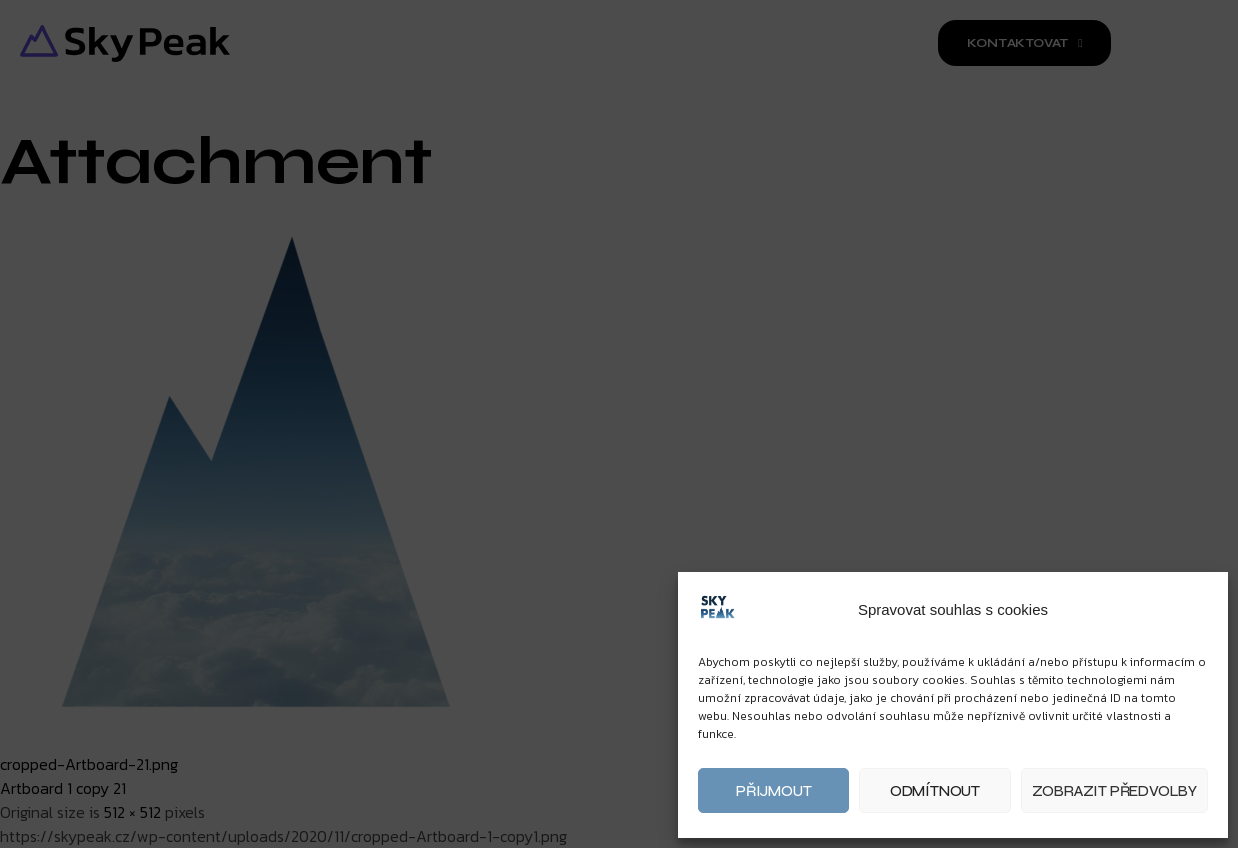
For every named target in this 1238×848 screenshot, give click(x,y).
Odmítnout (935, 791)
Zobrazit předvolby (1114, 791)
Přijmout (773, 791)
